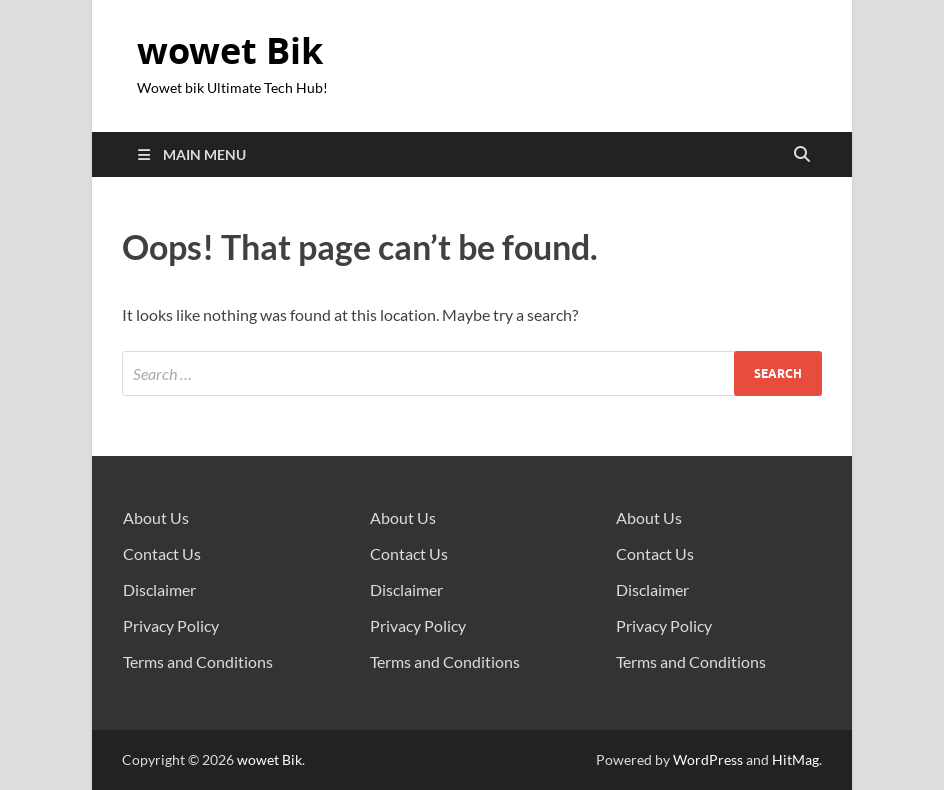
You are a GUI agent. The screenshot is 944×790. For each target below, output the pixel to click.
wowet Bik (230, 50)
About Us (156, 517)
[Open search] (802, 155)
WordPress (708, 759)
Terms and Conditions (198, 661)
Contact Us (162, 553)
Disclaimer (159, 589)
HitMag (795, 759)
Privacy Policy (171, 625)
